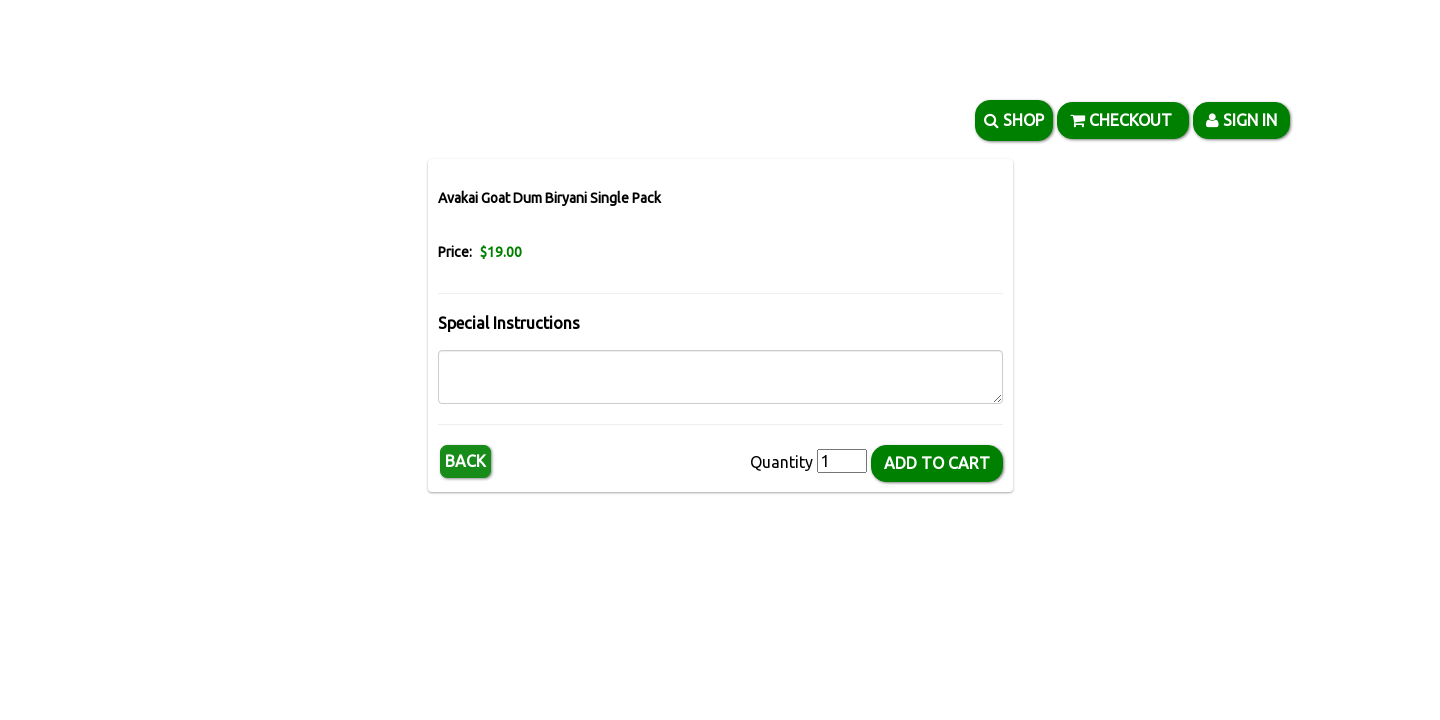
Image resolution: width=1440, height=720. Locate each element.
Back (465, 461)
